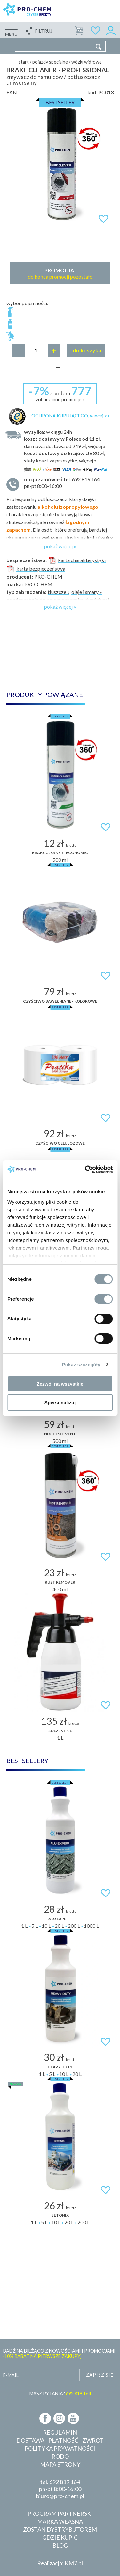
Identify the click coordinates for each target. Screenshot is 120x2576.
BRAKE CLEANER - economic (60, 852)
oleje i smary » (86, 592)
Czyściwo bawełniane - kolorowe (60, 1001)
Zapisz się (100, 2374)
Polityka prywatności (60, 2448)
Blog (60, 2545)
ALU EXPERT (60, 1918)
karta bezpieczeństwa (35, 568)
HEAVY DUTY (60, 2066)
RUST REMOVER (60, 1582)
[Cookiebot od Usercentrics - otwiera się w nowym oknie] (85, 1169)
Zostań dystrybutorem (60, 2529)
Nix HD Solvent (60, 1433)
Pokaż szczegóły (81, 1364)
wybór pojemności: (27, 303)
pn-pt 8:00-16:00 (65, 482)
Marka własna (60, 2521)
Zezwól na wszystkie (60, 1383)
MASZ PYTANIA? (60, 2393)
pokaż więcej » (60, 546)
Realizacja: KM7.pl (60, 2562)
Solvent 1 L (60, 1730)
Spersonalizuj (60, 1402)
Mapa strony (60, 2464)
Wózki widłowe (86, 61)
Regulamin (60, 2432)
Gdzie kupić (60, 2537)
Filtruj (43, 31)
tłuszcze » (58, 592)
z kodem (60, 393)
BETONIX (60, 2215)
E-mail (11, 2375)
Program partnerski (60, 2513)
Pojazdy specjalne (50, 61)
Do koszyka (87, 350)
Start (24, 61)
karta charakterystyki (77, 560)
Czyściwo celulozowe (60, 1143)
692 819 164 (64, 2481)
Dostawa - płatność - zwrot (60, 2440)
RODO (60, 2456)
